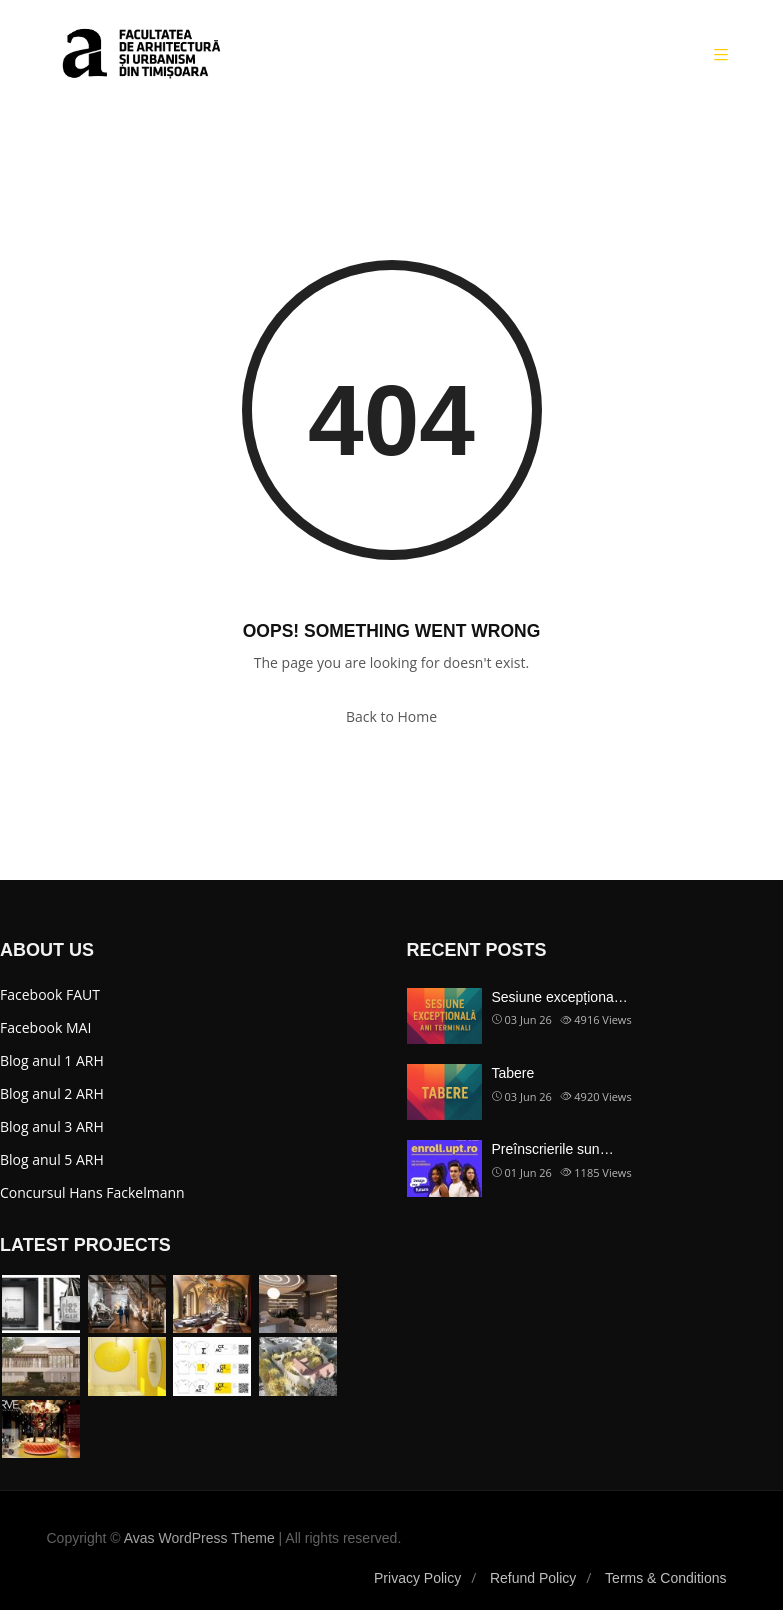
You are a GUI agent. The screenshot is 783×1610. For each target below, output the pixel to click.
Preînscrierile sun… (553, 1149)
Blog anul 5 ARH (52, 1159)
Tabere (513, 1073)
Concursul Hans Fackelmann (92, 1192)
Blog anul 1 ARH (52, 1060)
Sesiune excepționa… (560, 997)
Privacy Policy (417, 1578)
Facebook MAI (45, 1027)
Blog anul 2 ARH (52, 1093)
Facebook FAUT (50, 994)
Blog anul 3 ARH (52, 1126)
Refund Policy (533, 1578)
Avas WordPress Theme (199, 1538)
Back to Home (391, 716)
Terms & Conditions (665, 1578)
